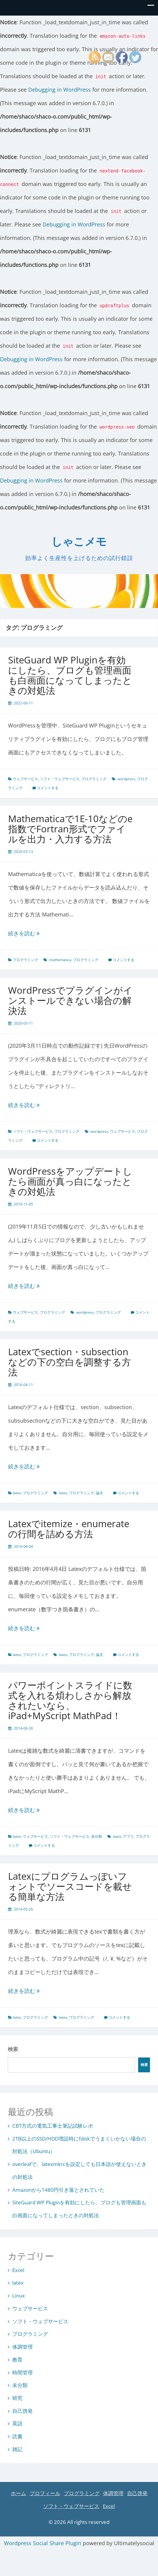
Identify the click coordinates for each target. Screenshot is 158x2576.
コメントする (47, 787)
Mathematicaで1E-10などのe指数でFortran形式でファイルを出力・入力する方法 (70, 828)
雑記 (17, 2449)
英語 (17, 2423)
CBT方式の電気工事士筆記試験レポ (52, 2125)
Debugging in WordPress (59, 89)
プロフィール (45, 2493)
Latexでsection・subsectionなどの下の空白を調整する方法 (69, 1361)
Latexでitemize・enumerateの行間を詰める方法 (68, 1528)
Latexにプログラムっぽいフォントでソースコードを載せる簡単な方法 (70, 1886)
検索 (13, 2049)
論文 (99, 1492)
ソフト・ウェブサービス (59, 778)
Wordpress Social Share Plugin (43, 2543)
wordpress (126, 778)
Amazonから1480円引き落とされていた (58, 2189)
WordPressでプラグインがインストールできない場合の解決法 (70, 1000)
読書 (17, 2436)
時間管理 (22, 2372)
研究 (17, 2398)
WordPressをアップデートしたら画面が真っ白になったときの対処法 (70, 1181)
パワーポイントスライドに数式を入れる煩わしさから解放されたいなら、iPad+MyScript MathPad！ (70, 1700)
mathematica (60, 959)
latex (17, 1492)
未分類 (96, 1836)
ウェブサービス (25, 778)
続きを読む (38, 933)
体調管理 (22, 2346)
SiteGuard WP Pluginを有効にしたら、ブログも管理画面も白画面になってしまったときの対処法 (70, 675)
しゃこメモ (79, 542)
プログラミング (93, 778)
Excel (18, 2270)
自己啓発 (22, 2410)
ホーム (18, 2493)
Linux (18, 2295)
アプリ (128, 1836)
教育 (17, 2359)
